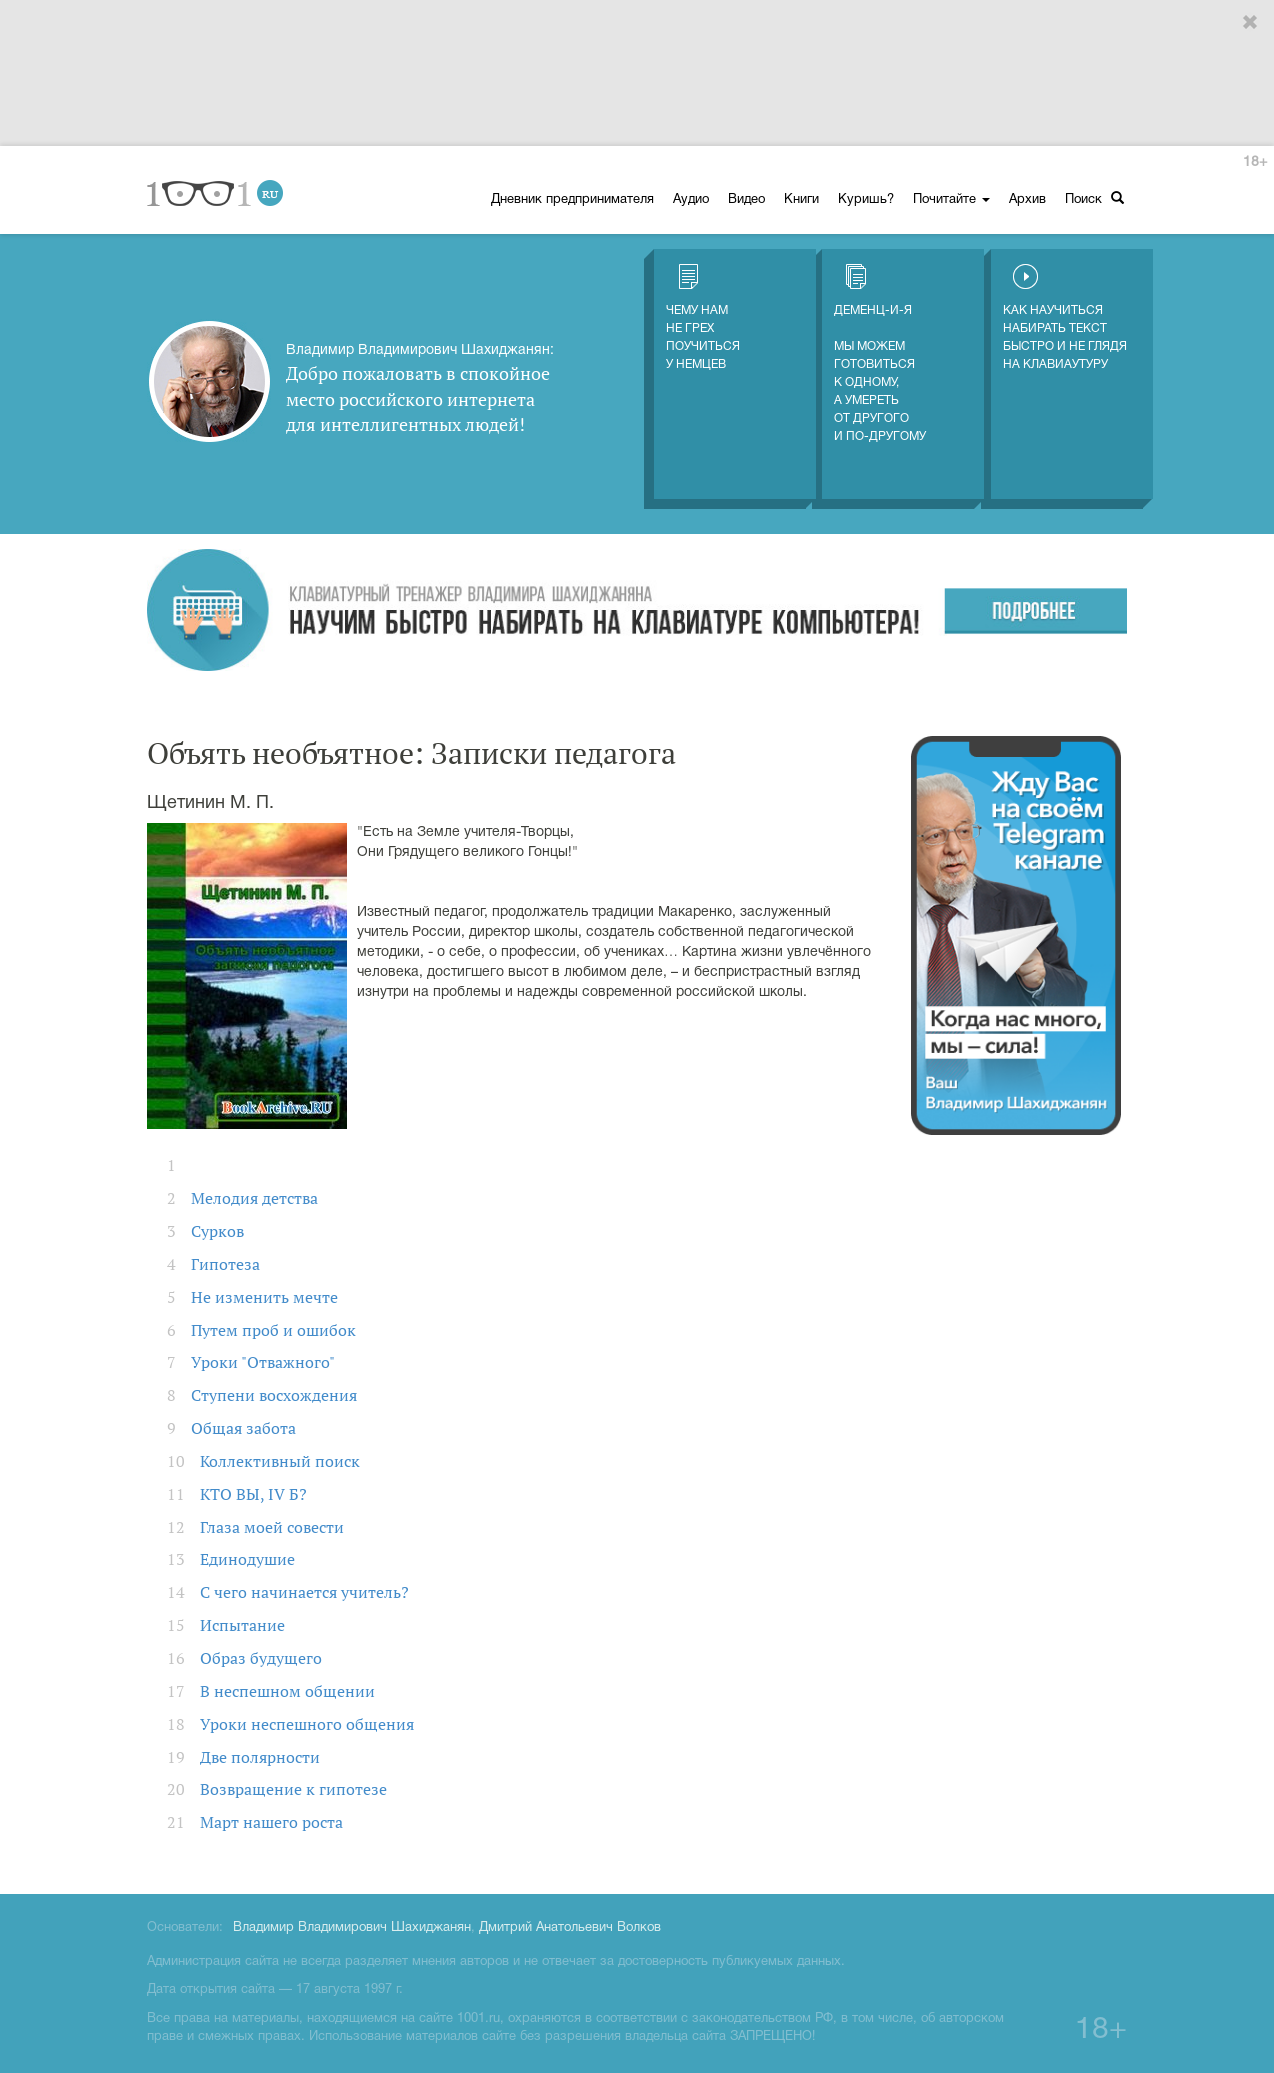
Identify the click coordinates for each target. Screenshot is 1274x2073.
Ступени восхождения (274, 1395)
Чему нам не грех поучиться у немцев (703, 317)
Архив (1027, 200)
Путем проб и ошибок (273, 1330)
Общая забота (243, 1428)
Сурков (217, 1231)
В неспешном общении (287, 1691)
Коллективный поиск (280, 1461)
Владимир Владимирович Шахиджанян (352, 1928)
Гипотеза (225, 1264)
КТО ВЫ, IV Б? (253, 1494)
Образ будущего (261, 1658)
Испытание (242, 1625)
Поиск (1094, 198)
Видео (746, 200)
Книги (801, 200)
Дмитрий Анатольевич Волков (570, 1928)
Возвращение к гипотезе (293, 1789)
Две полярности (260, 1757)
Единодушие (247, 1559)
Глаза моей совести (272, 1527)
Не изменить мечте (264, 1297)
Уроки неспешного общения (307, 1724)
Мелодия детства (254, 1198)
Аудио (691, 200)
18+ (1255, 162)
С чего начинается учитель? (304, 1592)
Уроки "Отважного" (263, 1362)
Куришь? (866, 200)
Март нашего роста (271, 1822)
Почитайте (951, 200)
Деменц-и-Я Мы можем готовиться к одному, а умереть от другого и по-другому (880, 353)
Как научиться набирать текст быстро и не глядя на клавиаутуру (1065, 317)
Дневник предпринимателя (572, 200)
